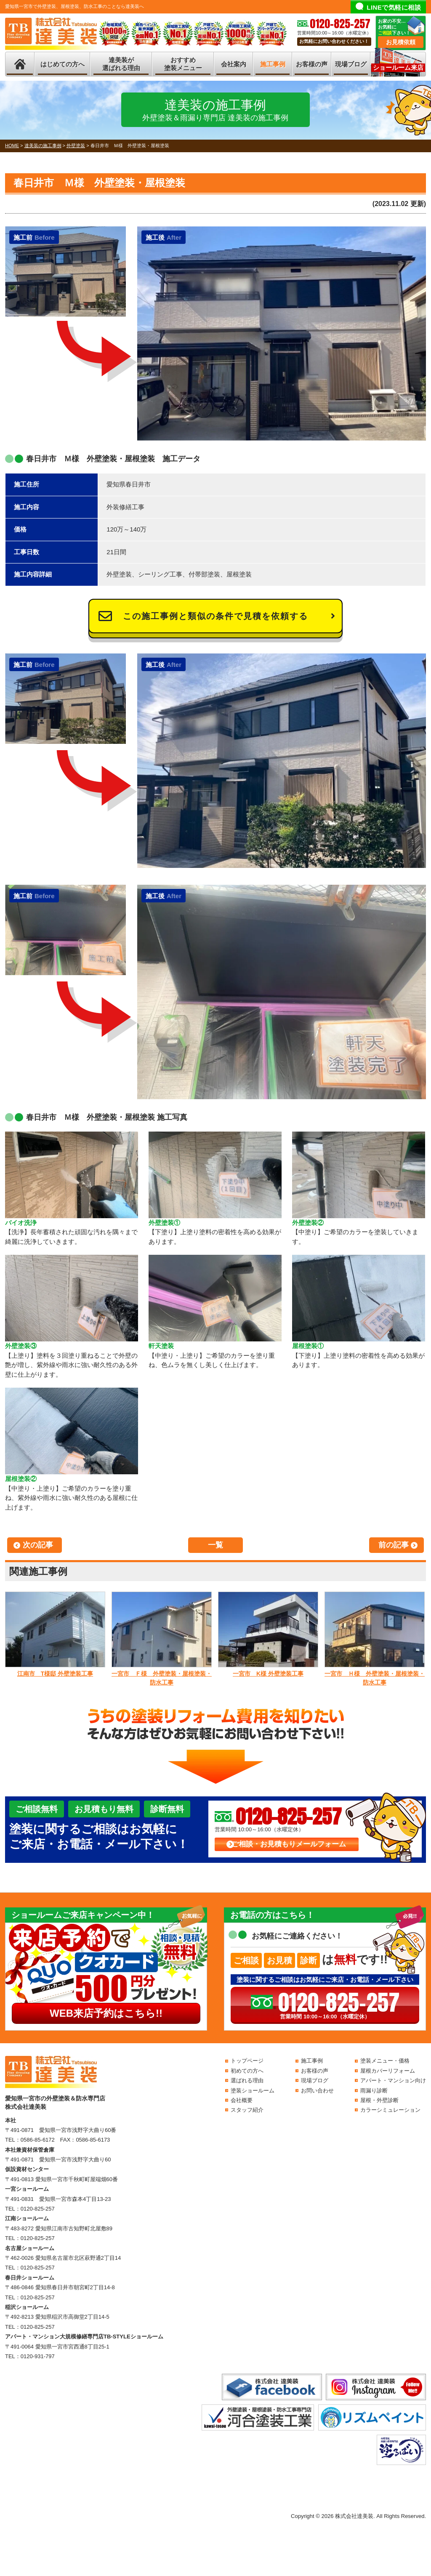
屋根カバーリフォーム (387, 2071)
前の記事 (393, 1545)
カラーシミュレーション (390, 2110)
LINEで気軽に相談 (394, 7)
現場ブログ (351, 64)
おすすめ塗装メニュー (183, 64)
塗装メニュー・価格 (385, 2061)
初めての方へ (247, 2071)
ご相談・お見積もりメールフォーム (288, 1844)
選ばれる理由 (247, 2080)
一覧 (215, 1545)
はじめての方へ (62, 64)
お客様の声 (311, 64)
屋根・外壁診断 (379, 2100)
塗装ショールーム (252, 2090)
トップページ (247, 2061)
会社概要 (242, 2100)
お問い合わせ (317, 2090)
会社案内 (233, 64)
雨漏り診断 (374, 2090)
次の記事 (38, 1545)
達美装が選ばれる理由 (121, 64)
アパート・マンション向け (393, 2080)
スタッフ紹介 (247, 2110)
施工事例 (272, 64)
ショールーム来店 (398, 67)
